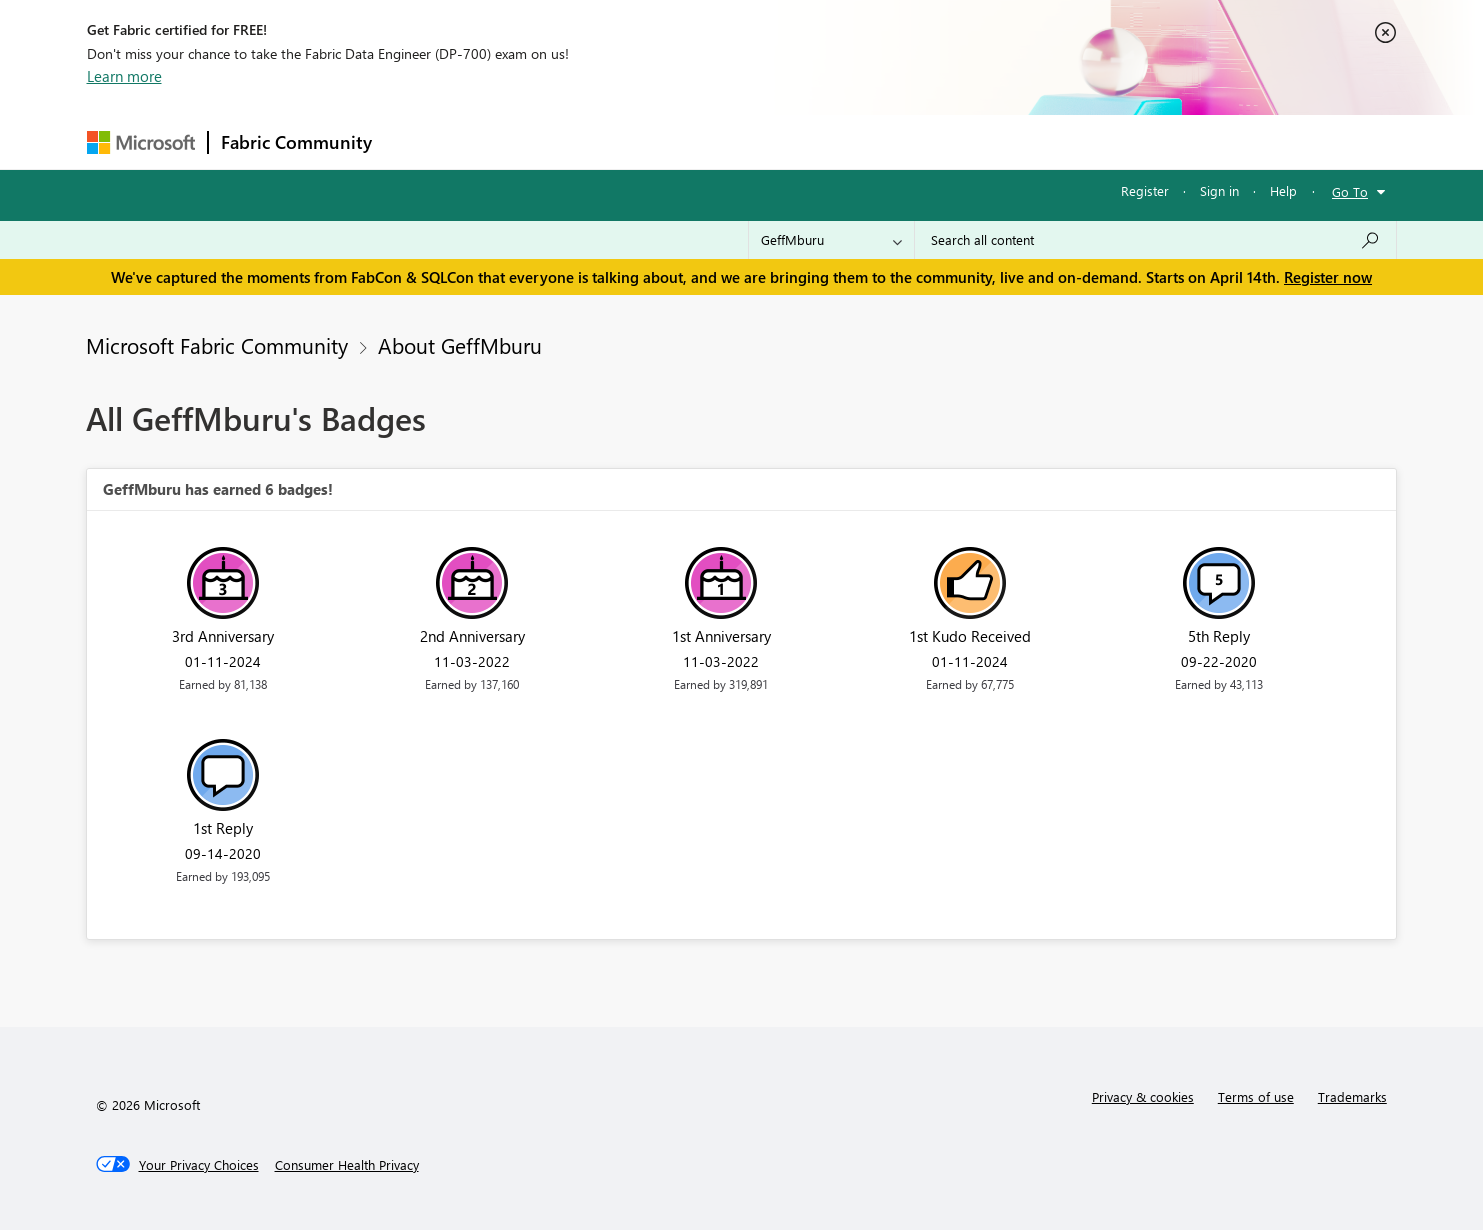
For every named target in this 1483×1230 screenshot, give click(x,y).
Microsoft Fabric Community (217, 345)
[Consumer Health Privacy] (347, 1165)
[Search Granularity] (831, 240)
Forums (417, 141)
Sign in (1219, 190)
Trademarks (1352, 1096)
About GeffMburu (460, 345)
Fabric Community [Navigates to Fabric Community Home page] (296, 142)
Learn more (124, 76)
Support (927, 141)
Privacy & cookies (1143, 1096)
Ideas (587, 141)
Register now (1328, 277)
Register (1145, 190)
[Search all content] (1155, 240)
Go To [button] (1350, 191)
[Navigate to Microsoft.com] (141, 142)
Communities (676, 141)
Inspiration (505, 141)
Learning (843, 141)
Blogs (766, 141)
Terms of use (1256, 1096)
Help (1283, 190)
